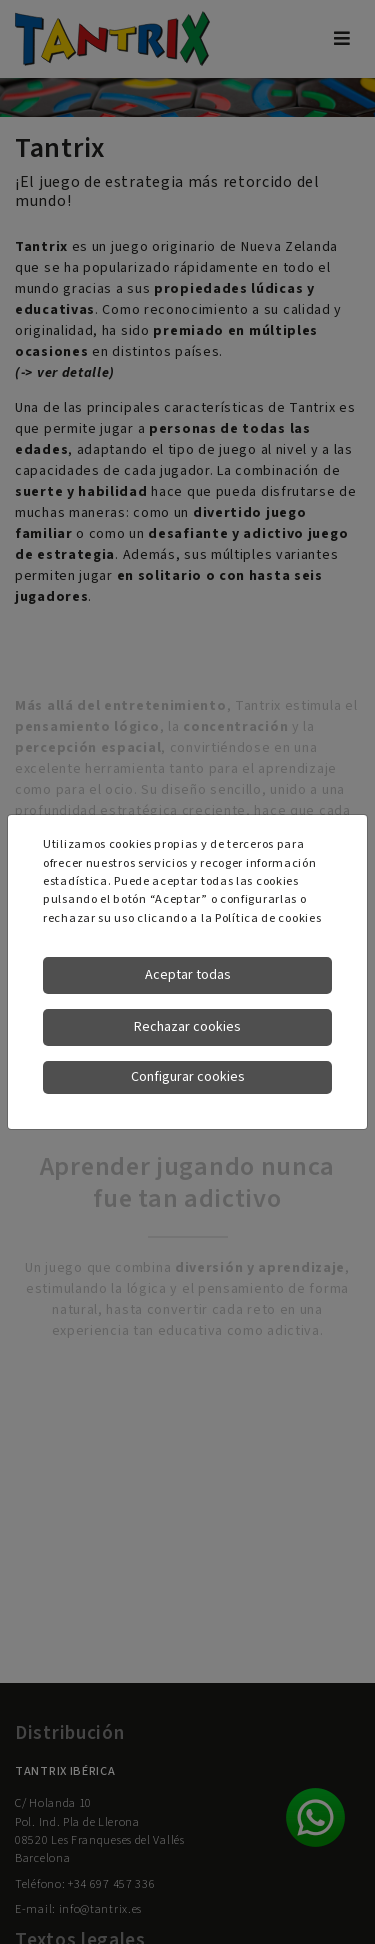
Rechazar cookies (187, 1027)
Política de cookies (268, 918)
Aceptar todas (188, 975)
